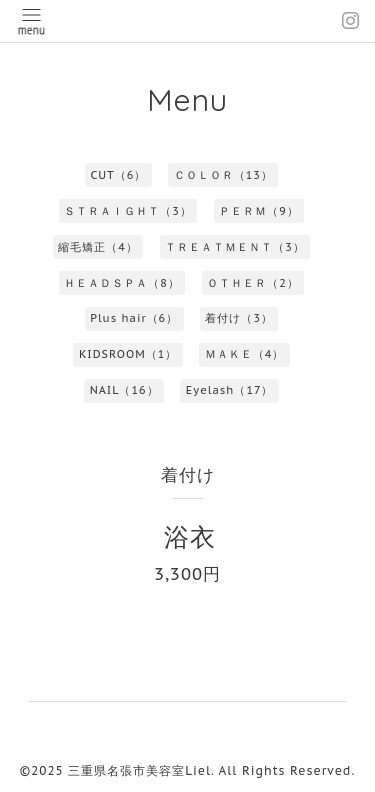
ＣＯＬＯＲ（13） (223, 175)
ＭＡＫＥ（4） (245, 354)
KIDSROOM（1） (128, 354)
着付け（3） (239, 318)
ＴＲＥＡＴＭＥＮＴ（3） (235, 247)
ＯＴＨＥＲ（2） (253, 283)
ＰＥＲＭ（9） (259, 211)
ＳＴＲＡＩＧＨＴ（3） (128, 211)
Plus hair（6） (134, 318)
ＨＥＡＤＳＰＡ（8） (122, 283)
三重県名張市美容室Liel (139, 770)
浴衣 (190, 536)
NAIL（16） (124, 390)
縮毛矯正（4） (98, 247)
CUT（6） (118, 175)
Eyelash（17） (230, 390)
